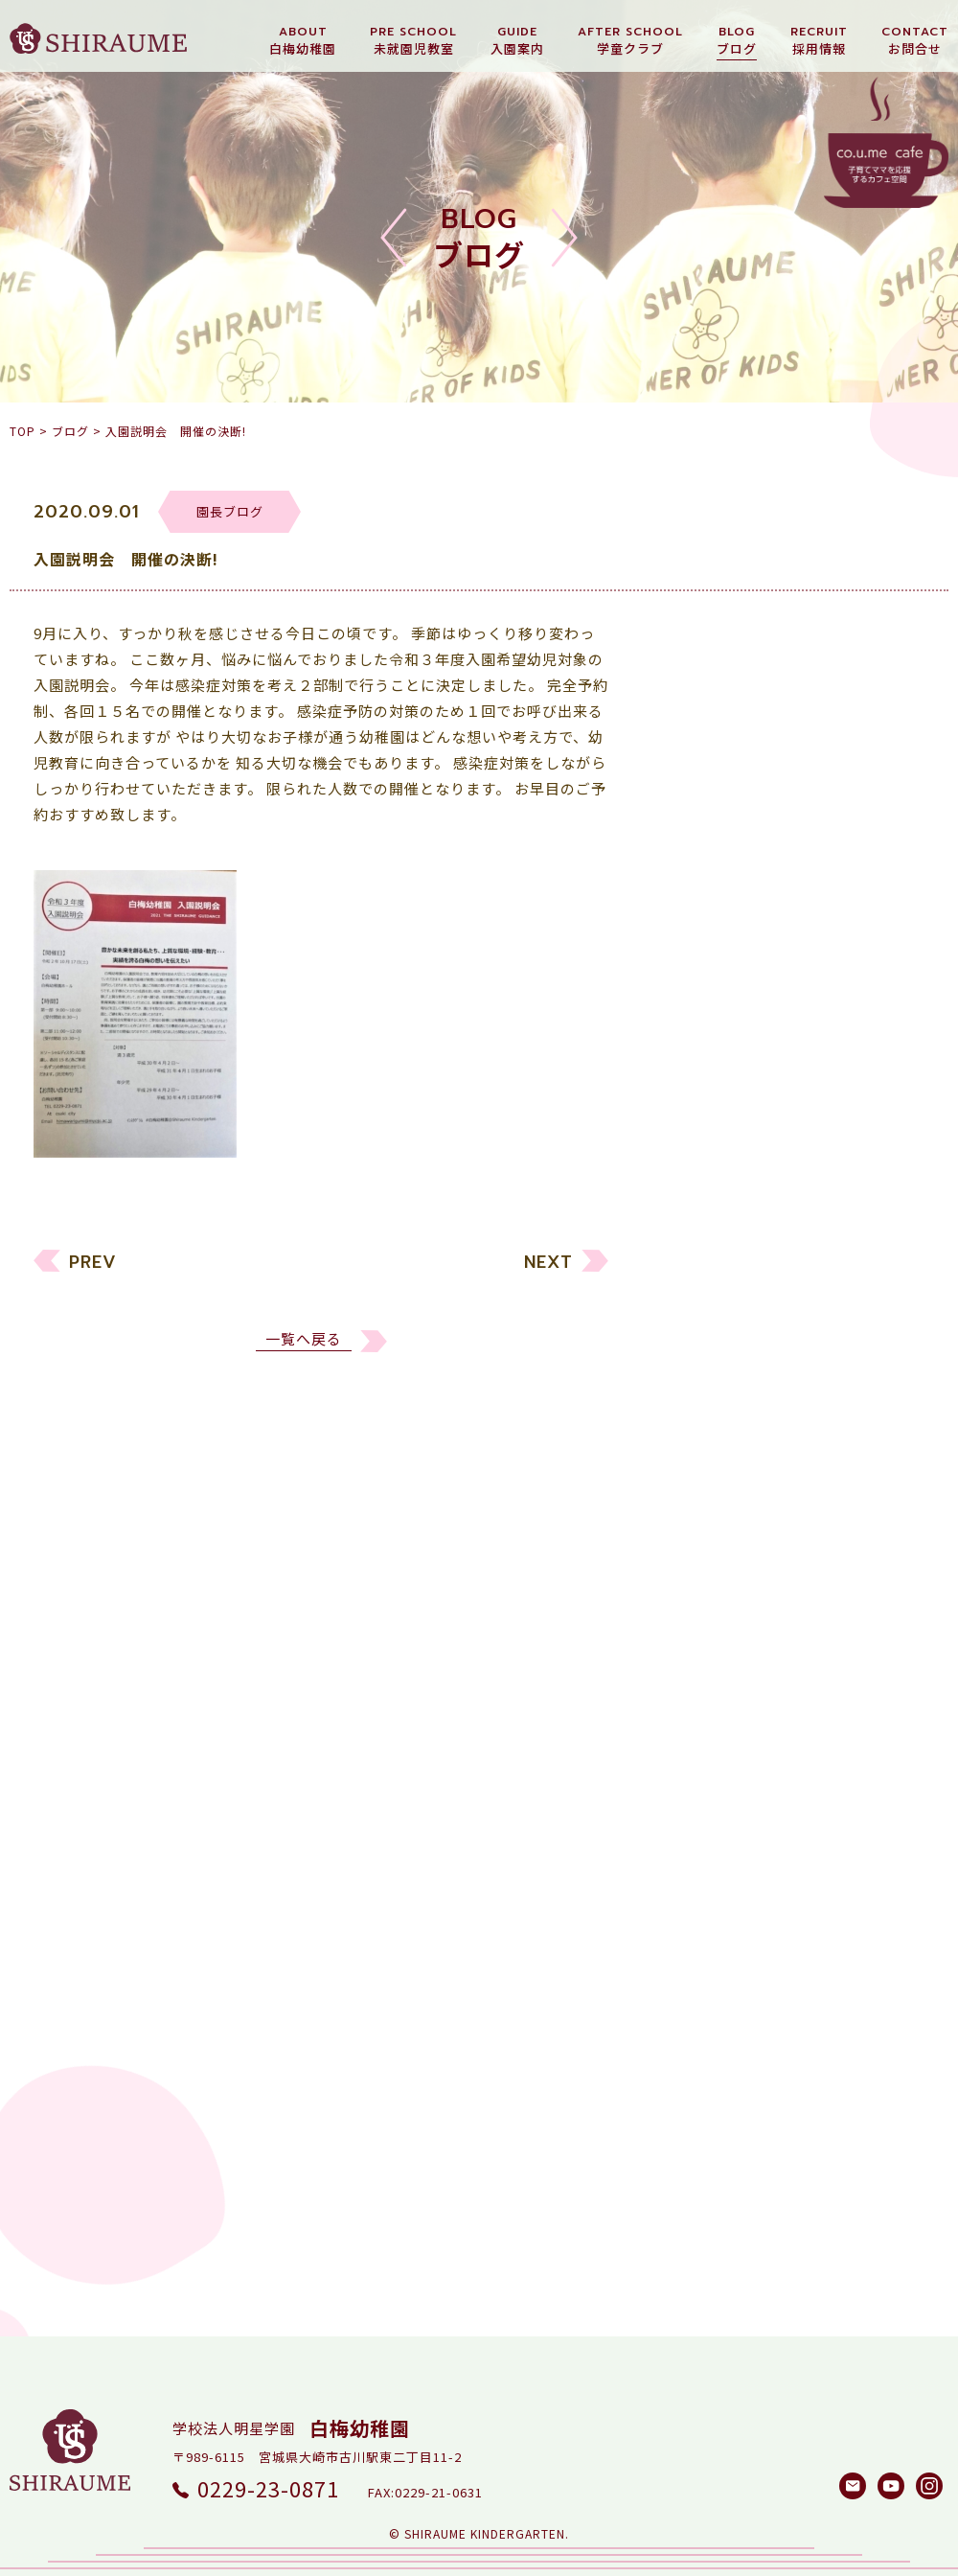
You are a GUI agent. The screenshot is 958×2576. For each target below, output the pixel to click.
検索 (886, 2156)
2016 (697, 1913)
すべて (702, 1201)
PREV (93, 1271)
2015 (697, 1950)
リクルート (718, 1310)
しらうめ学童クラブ (749, 1383)
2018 (697, 1840)
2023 (697, 1658)
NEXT (548, 1271)
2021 (697, 1731)
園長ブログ (718, 1347)
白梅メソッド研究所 (749, 1420)
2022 (697, 1695)
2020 (697, 1768)
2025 (697, 1586)
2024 (697, 1622)
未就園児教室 (726, 1274)
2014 (697, 1986)
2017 (697, 1877)
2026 (697, 1549)
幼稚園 (703, 1238)
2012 (697, 2059)
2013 (697, 2022)
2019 (697, 1804)
